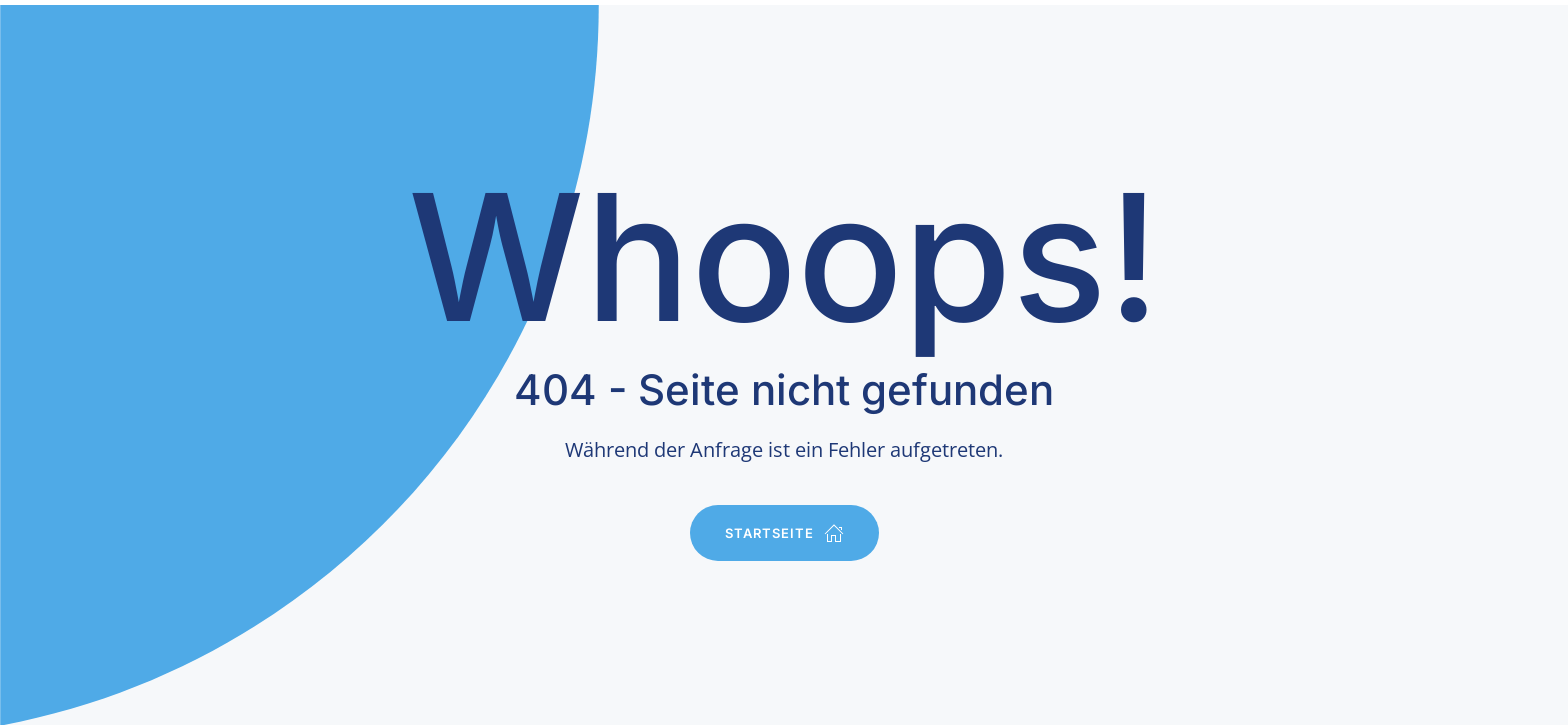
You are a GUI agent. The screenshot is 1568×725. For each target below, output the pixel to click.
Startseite (784, 533)
